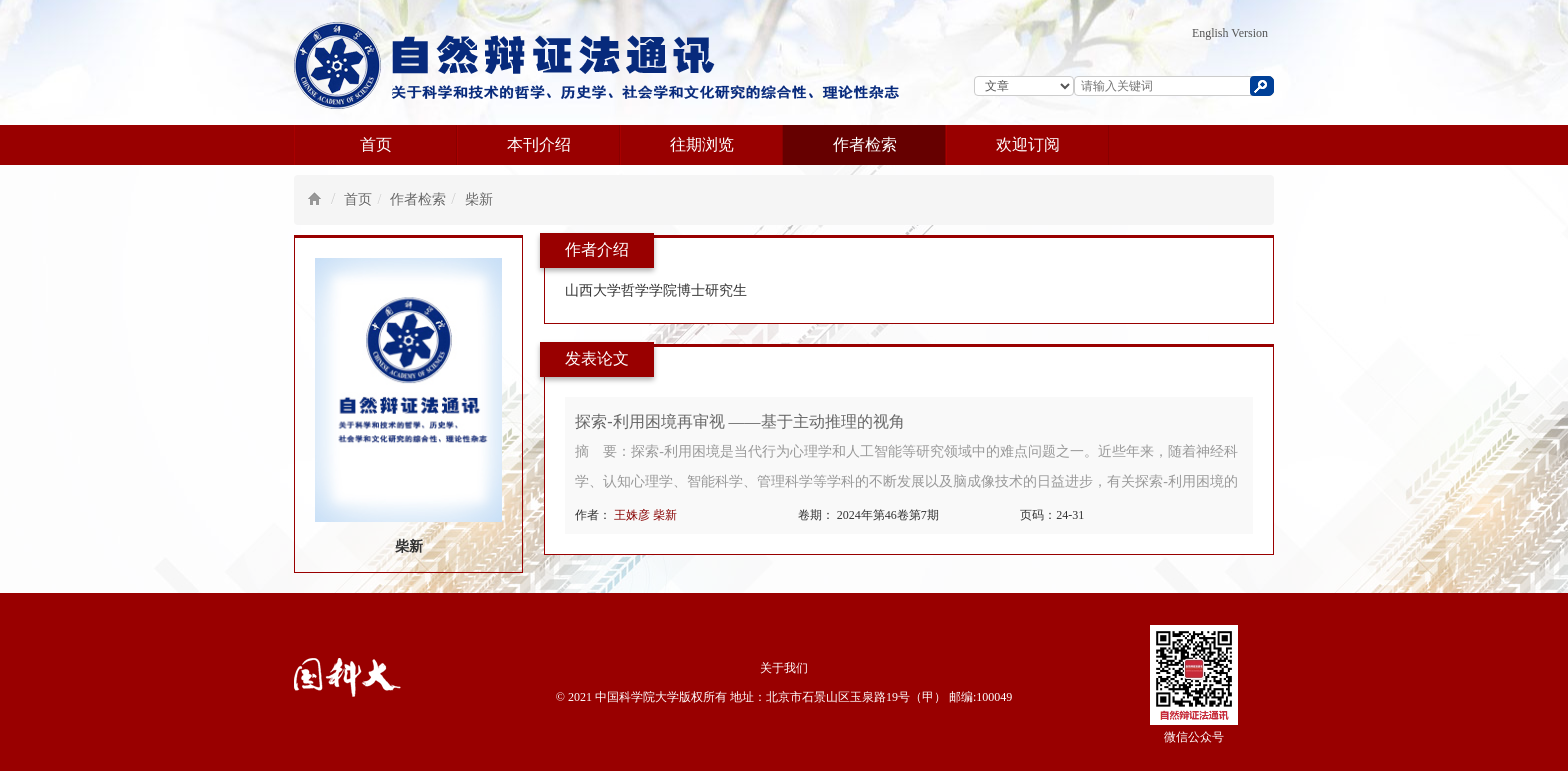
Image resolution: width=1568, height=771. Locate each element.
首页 (376, 144)
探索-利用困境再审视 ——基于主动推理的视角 (739, 421)
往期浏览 (702, 144)
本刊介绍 (539, 144)
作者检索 (865, 144)
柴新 (479, 199)
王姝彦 (633, 515)
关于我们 (784, 668)
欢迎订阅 (1028, 144)
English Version (1230, 33)
